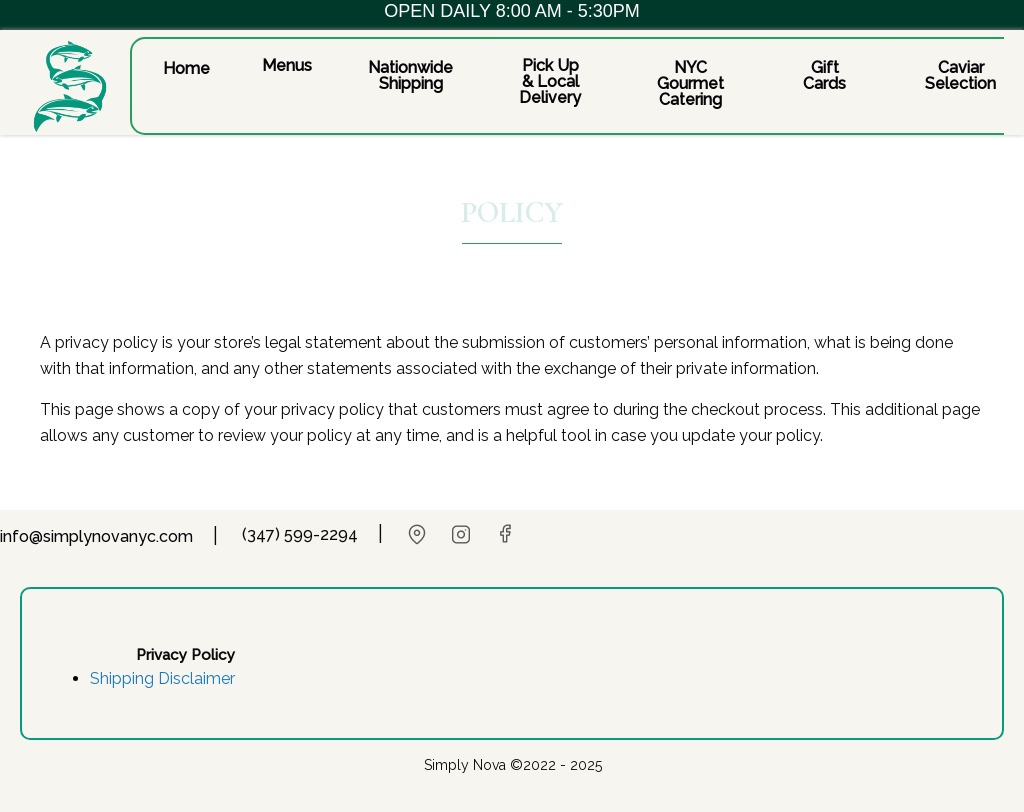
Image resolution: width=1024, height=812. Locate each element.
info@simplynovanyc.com (96, 536)
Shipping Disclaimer (162, 678)
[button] (186, 67)
